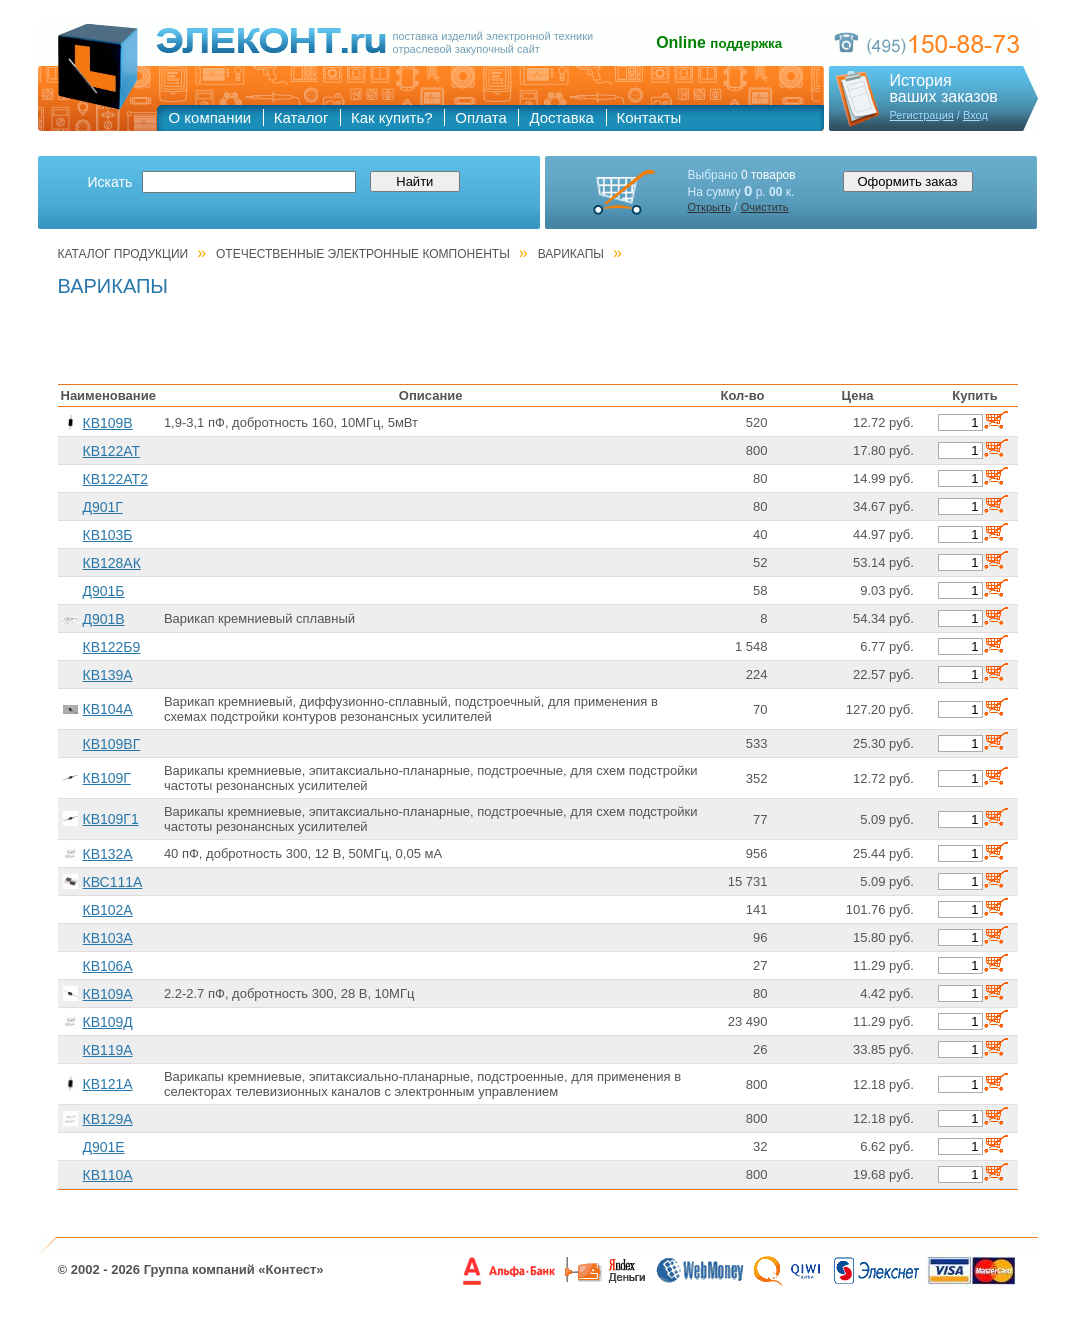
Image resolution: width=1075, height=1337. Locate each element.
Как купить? (392, 117)
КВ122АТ (112, 451)
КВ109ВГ (112, 744)
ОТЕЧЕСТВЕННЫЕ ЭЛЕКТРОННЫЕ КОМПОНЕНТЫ (363, 254)
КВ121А (108, 1084)
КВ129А (108, 1119)
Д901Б (104, 591)
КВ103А (108, 938)
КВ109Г (107, 778)
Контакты (649, 117)
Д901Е (104, 1147)
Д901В (104, 619)
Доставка (561, 117)
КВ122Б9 (112, 647)
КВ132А (108, 854)
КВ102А (108, 910)
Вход (975, 115)
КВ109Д (108, 1022)
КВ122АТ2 (115, 479)
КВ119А (108, 1050)
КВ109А (108, 994)
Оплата (481, 117)
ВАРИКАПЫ (571, 254)
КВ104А (108, 709)
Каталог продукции (123, 254)
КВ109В (108, 423)
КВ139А (108, 675)
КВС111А (113, 882)
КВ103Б (108, 535)
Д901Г (103, 507)
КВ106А (108, 966)
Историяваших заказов (944, 89)
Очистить (765, 207)
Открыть (709, 207)
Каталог (301, 117)
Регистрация (922, 115)
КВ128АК (112, 563)
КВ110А (108, 1175)
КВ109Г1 (111, 819)
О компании (210, 117)
